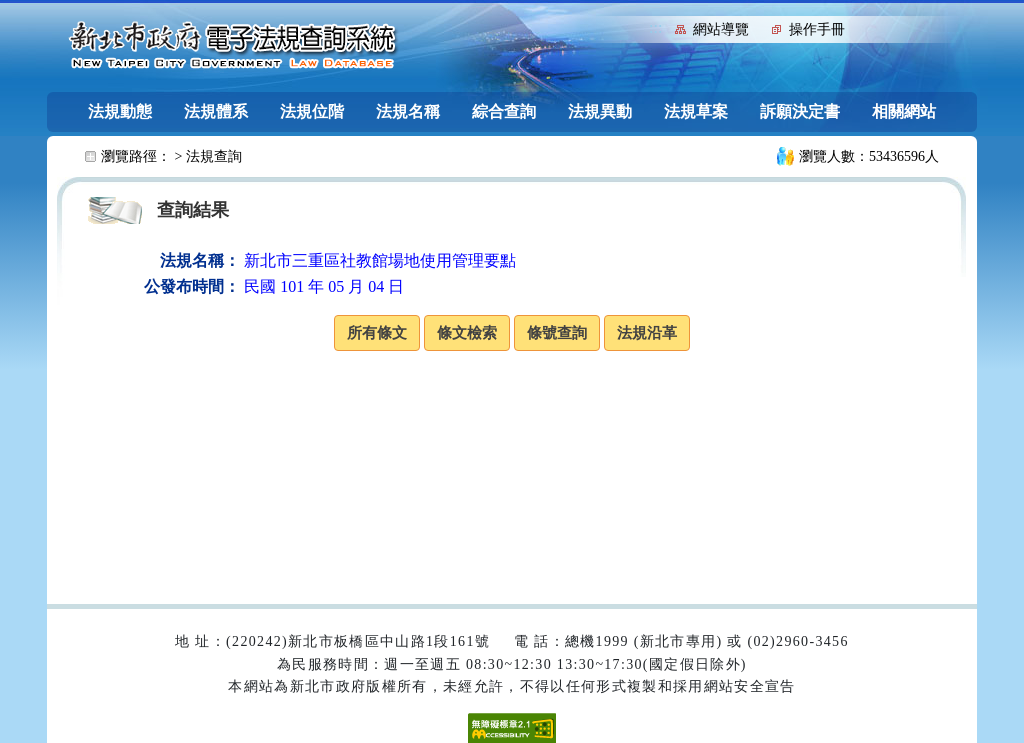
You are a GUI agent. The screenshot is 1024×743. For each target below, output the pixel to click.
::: (655, 27)
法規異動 (600, 111)
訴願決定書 (800, 111)
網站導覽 (721, 29)
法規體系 (216, 111)
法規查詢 (214, 156)
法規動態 (120, 111)
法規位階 (312, 111)
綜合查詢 (504, 111)
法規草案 (696, 111)
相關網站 (904, 111)
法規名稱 (408, 111)
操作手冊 (817, 29)
